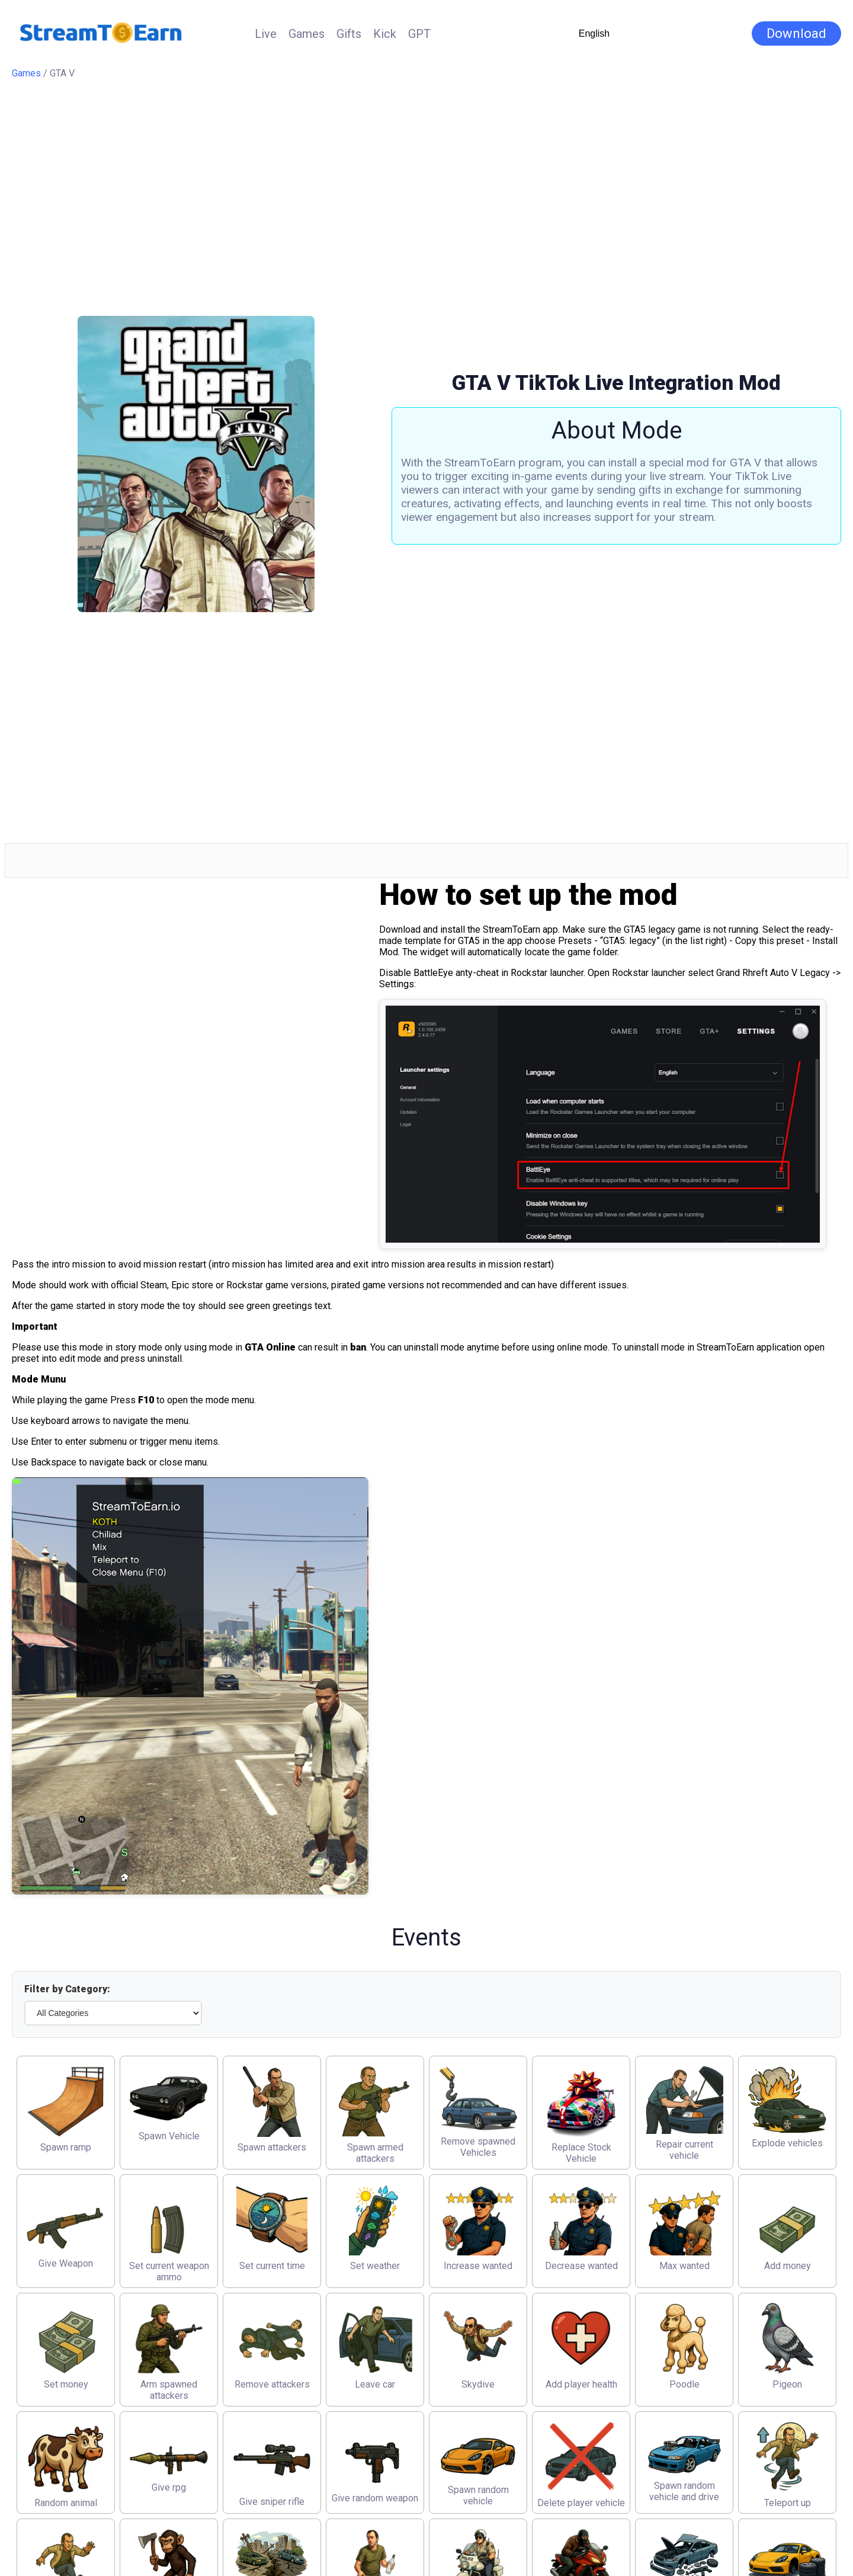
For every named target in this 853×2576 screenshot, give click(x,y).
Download (796, 33)
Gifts (348, 34)
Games (306, 34)
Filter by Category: (67, 1989)
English (594, 33)
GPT (419, 34)
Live (266, 34)
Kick (384, 34)
